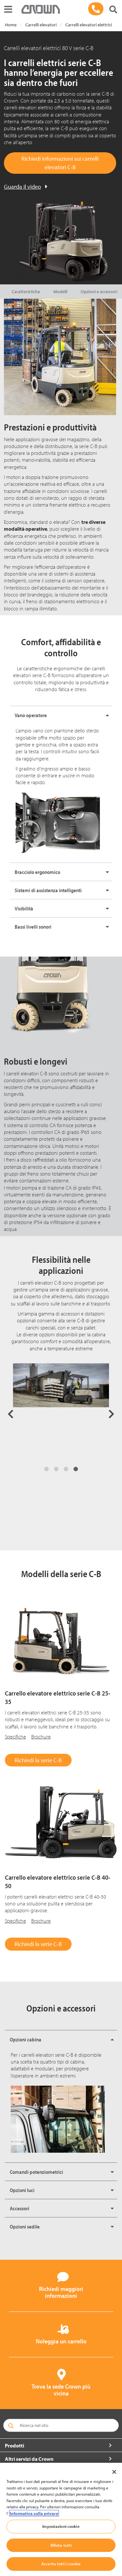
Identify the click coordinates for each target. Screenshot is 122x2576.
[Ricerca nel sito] (61, 2425)
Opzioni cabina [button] (25, 2039)
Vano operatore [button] (31, 715)
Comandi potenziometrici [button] (36, 2172)
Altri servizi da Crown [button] (29, 2459)
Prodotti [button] (14, 2445)
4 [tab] (76, 1469)
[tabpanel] (61, 1412)
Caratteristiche (26, 291)
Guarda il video (22, 186)
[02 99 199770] (95, 8)
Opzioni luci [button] (22, 2190)
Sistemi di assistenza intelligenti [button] (48, 890)
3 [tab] (66, 1469)
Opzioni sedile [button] (25, 2226)
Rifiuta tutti (61, 2545)
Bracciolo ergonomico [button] (37, 872)
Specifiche (15, 1736)
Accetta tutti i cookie (61, 2563)
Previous (10, 1414)
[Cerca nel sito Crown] (113, 10)
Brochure (41, 1736)
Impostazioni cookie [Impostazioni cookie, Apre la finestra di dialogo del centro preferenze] (60, 2526)
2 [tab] (56, 1469)
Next (111, 1414)
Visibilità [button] (24, 908)
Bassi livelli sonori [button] (33, 926)
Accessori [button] (19, 2208)
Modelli (60, 291)
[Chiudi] (114, 2472)
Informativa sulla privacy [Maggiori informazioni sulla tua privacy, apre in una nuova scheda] (34, 2513)
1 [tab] (46, 1469)
